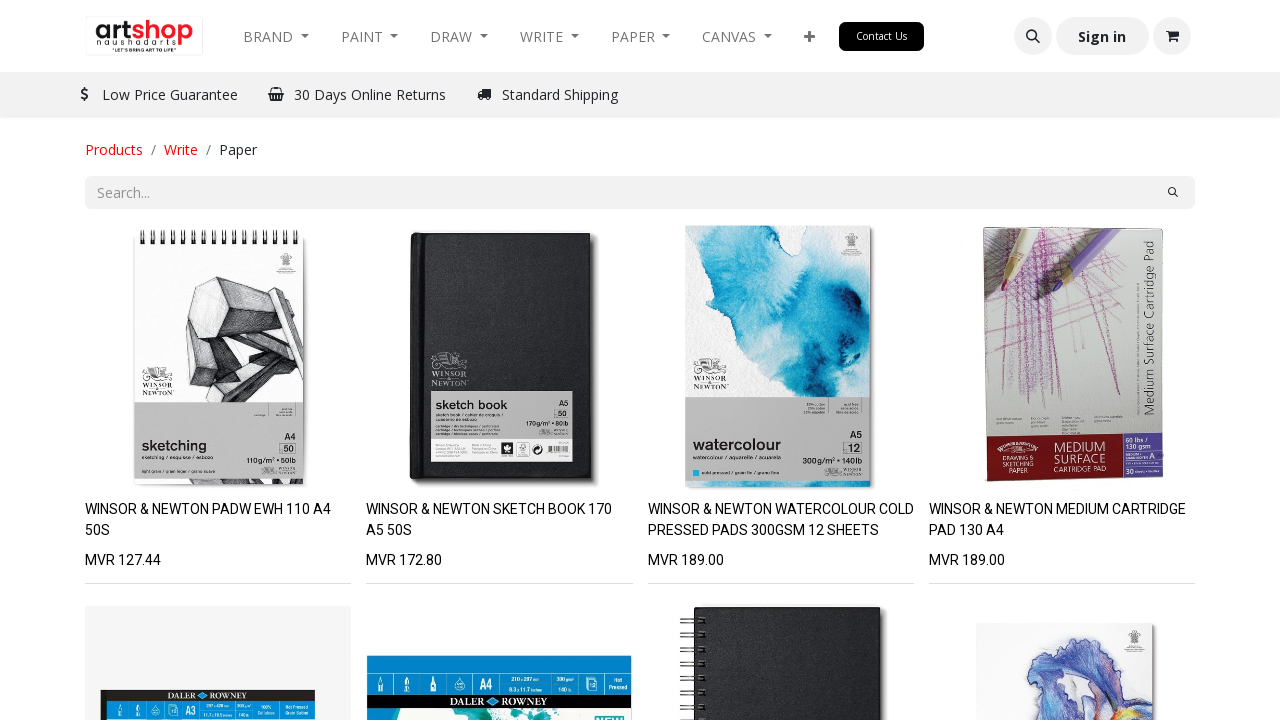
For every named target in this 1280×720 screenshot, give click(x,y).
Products (114, 149)
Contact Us (881, 36)
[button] (809, 36)
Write (181, 149)
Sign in (1102, 36)
